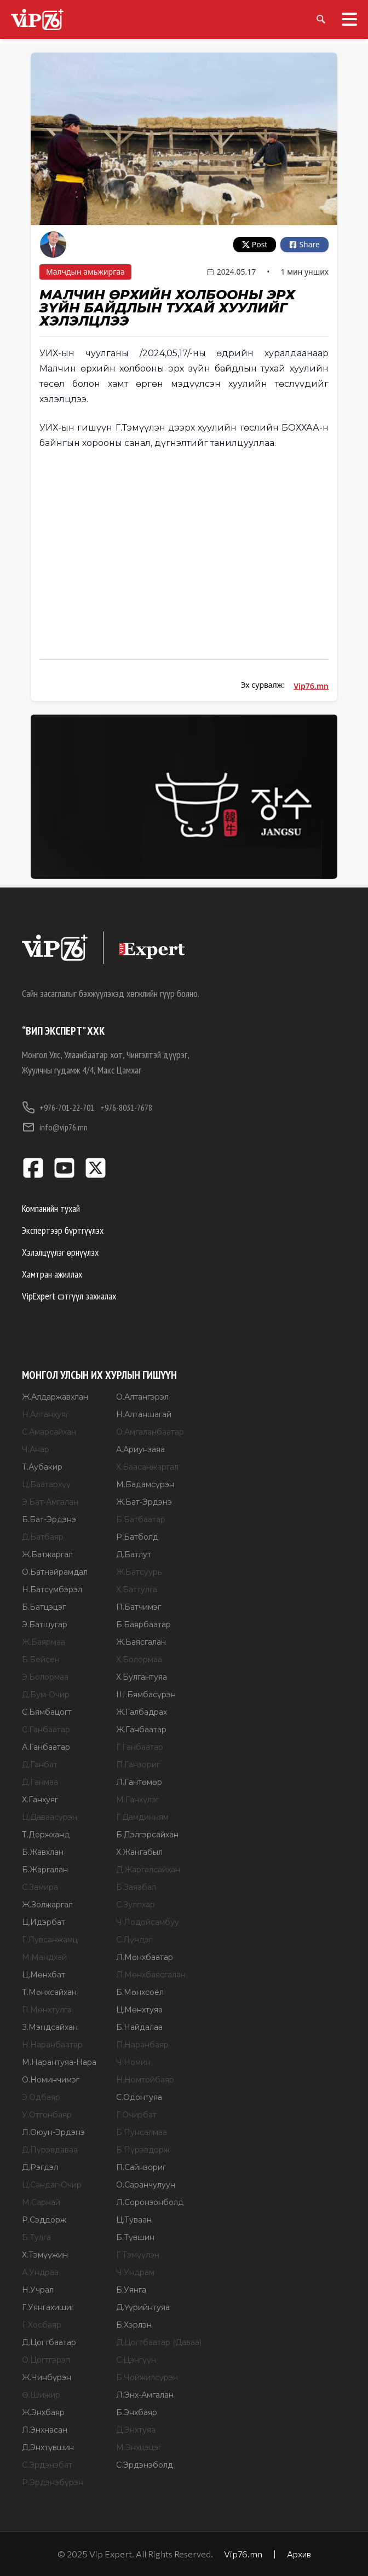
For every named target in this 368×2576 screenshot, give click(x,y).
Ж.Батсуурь (139, 1572)
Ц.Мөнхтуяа (139, 2010)
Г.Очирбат (136, 2115)
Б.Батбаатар (140, 1519)
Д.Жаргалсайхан (148, 1870)
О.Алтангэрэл (142, 1397)
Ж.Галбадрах (141, 1712)
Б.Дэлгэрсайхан (147, 1835)
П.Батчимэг (138, 1607)
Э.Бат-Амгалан (50, 1502)
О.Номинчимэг (50, 2080)
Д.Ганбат (40, 1764)
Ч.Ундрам (135, 2272)
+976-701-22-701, (59, 1107)
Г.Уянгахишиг (48, 2307)
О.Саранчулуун (145, 2185)
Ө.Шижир (41, 2395)
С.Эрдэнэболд (144, 2465)
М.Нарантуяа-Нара (59, 2062)
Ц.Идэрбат (43, 1922)
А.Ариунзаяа (140, 1449)
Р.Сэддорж (44, 2220)
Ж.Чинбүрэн (46, 2377)
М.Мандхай (44, 1957)
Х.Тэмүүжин (45, 2255)
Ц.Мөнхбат (43, 1975)
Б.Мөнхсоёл (140, 1992)
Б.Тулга (36, 2237)
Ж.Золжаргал (47, 1905)
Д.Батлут (133, 1554)
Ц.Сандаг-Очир (52, 2185)
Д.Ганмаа (40, 1782)
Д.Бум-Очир (46, 1694)
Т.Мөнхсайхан (49, 1992)
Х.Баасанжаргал (147, 1467)
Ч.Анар (35, 1449)
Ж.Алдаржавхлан (55, 1397)
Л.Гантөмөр (139, 1782)
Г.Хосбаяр (41, 2325)
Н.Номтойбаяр (145, 2080)
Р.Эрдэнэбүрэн (52, 2482)
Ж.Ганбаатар (141, 1729)
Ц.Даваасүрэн (49, 1817)
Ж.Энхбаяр (43, 2412)
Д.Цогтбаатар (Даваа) (159, 2342)
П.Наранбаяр (142, 2045)
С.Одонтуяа (139, 2097)
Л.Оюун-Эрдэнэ (53, 2132)
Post (255, 244)
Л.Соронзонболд (149, 2202)
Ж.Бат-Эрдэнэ (144, 1502)
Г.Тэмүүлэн (137, 2255)
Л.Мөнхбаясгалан (151, 1975)
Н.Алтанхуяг (45, 1414)
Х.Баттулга (136, 1589)
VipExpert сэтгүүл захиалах (69, 1296)
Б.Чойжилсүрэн (147, 2377)
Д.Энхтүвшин (48, 2447)
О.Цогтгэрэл (46, 2360)
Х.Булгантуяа (141, 1677)
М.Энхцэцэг (139, 2447)
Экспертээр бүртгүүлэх (63, 1230)
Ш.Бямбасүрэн (146, 1694)
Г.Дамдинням (142, 1817)
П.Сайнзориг (141, 2167)
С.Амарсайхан (49, 1432)
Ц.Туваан (134, 2220)
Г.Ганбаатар (139, 1747)
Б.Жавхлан (43, 1852)
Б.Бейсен (41, 1659)
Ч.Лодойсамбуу (147, 1922)
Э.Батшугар (44, 1624)
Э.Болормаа (45, 1677)
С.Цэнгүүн (136, 2360)
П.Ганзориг (138, 1764)
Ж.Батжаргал (47, 1554)
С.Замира (40, 1887)
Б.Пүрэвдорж (143, 2150)
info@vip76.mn (55, 1127)
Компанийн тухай (51, 1208)
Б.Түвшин (135, 2237)
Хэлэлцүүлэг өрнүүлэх (60, 1252)
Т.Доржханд (46, 1835)
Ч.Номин (133, 2062)
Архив (299, 2554)
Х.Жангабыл (139, 1852)
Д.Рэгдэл (40, 2167)
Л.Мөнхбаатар (144, 1957)
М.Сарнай (41, 2202)
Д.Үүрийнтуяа (143, 2307)
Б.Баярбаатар (143, 1624)
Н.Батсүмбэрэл (52, 1589)
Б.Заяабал (136, 1887)
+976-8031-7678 (126, 1107)
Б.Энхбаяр (136, 2412)
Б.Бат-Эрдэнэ (49, 1519)
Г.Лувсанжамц (50, 1940)
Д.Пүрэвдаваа (50, 2150)
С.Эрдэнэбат (47, 2465)
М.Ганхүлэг (137, 1800)
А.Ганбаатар (46, 1747)
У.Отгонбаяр (47, 2115)
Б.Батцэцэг (44, 1607)
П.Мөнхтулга (47, 2010)
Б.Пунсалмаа (141, 2132)
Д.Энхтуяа (136, 2430)
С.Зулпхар (135, 1905)
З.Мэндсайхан (50, 2027)
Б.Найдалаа (139, 2027)
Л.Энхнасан (44, 2430)
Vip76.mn (311, 686)
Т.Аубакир (42, 1467)
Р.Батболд (137, 1537)
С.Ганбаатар (46, 1729)
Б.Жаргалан (45, 1870)
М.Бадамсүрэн (145, 1484)
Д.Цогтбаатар (49, 2342)
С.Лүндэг (134, 1940)
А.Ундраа (40, 2272)
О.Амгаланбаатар (150, 1432)
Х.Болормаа (139, 1659)
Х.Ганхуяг (40, 1800)
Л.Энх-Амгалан (145, 2395)
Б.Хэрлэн (134, 2325)
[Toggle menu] (345, 19)
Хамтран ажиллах (52, 1274)
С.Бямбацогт (47, 1712)
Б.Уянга (131, 2290)
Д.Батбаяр (43, 1537)
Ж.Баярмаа (43, 1642)
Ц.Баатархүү (46, 1484)
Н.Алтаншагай (143, 1414)
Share (304, 244)
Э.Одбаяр (41, 2097)
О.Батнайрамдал (55, 1572)
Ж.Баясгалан (141, 1642)
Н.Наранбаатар (52, 2045)
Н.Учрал (38, 2290)
